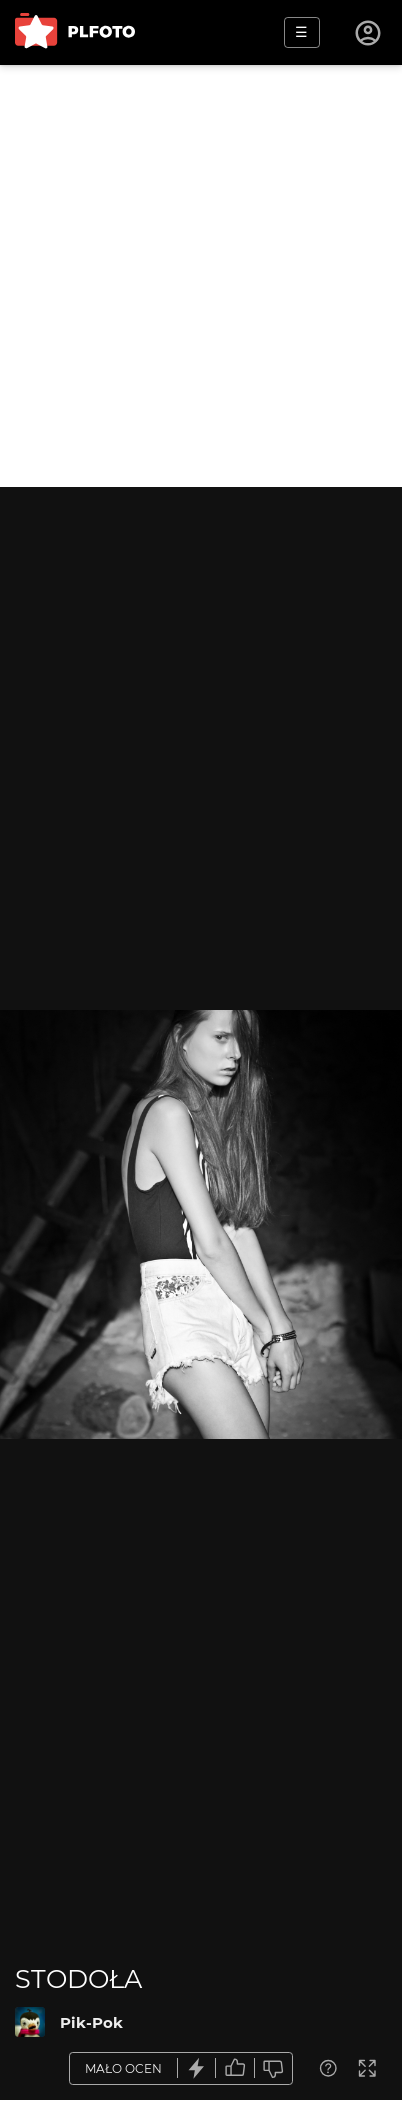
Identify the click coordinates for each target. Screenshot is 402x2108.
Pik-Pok (91, 2022)
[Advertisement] (201, 276)
